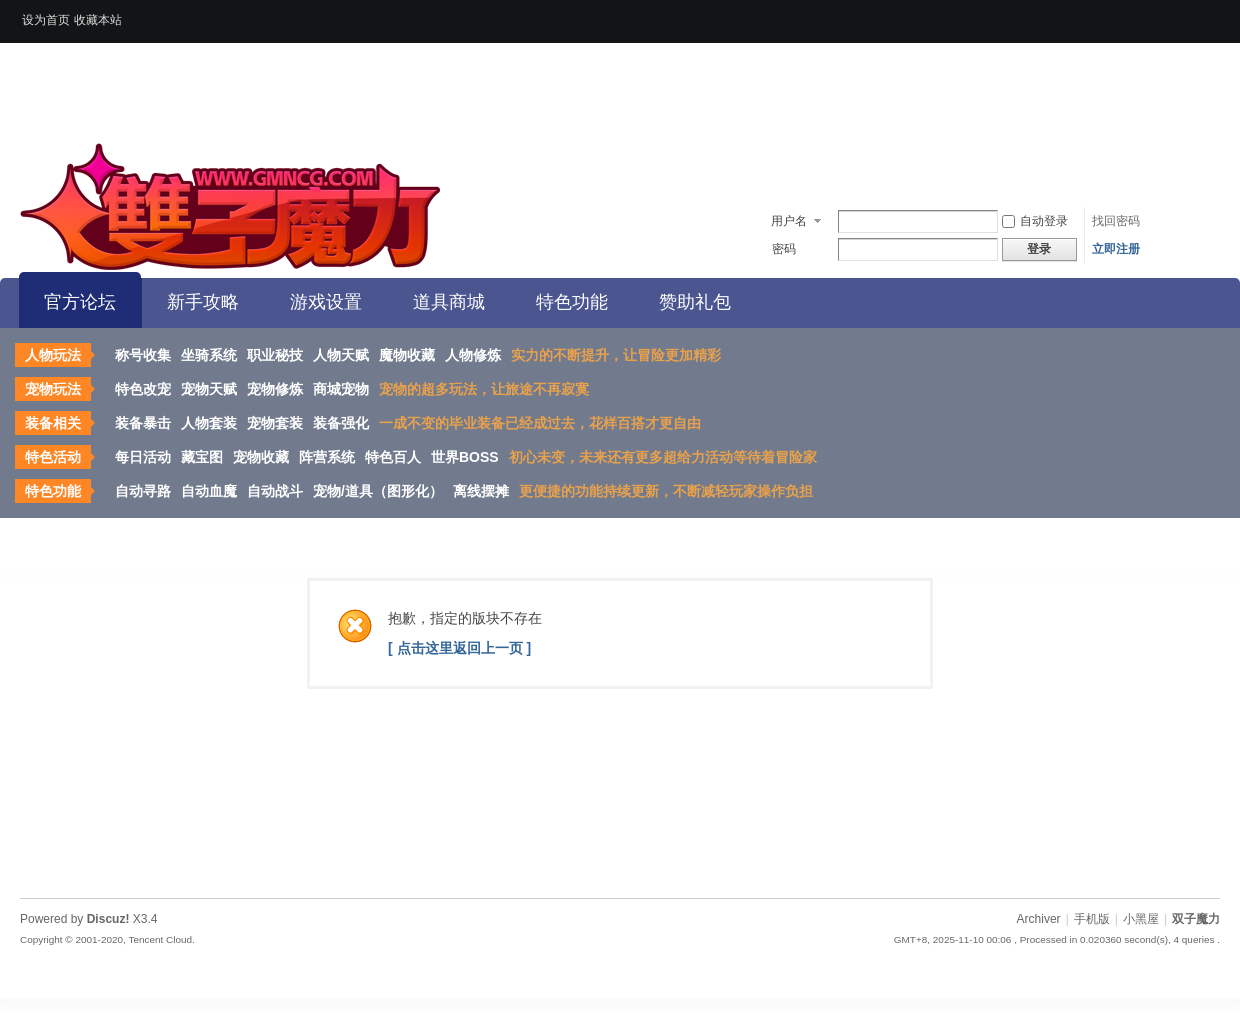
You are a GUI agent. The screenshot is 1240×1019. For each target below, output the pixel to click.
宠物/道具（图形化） (378, 491)
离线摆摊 (481, 491)
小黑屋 (1141, 919)
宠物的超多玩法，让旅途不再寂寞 (484, 389)
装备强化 (341, 423)
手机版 (1092, 919)
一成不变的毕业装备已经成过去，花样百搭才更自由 (540, 423)
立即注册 (1116, 249)
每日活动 (143, 457)
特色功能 (572, 302)
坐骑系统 (209, 355)
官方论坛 (80, 302)
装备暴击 (143, 423)
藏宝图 (202, 457)
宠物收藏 (261, 457)
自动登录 (1035, 221)
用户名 (789, 221)
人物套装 (209, 423)
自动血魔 (209, 491)
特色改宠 (143, 389)
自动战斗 (275, 491)
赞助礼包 (695, 302)
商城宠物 (341, 389)
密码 (784, 249)
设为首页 (46, 20)
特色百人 (393, 457)
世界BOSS (465, 457)
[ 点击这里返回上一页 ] (459, 648)
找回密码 (1116, 221)
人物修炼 (473, 355)
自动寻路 (143, 491)
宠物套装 (275, 423)
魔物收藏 (407, 355)
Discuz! (108, 919)
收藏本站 (98, 20)
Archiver (1039, 919)
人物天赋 (341, 355)
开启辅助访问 (1215, 14)
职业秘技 (275, 355)
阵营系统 (327, 457)
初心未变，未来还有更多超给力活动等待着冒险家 (663, 457)
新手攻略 (203, 302)
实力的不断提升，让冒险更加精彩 (616, 355)
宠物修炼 (275, 389)
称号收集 (143, 355)
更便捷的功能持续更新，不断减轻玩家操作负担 (666, 491)
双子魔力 (1196, 919)
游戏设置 (326, 302)
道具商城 (449, 302)
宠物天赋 (209, 389)
